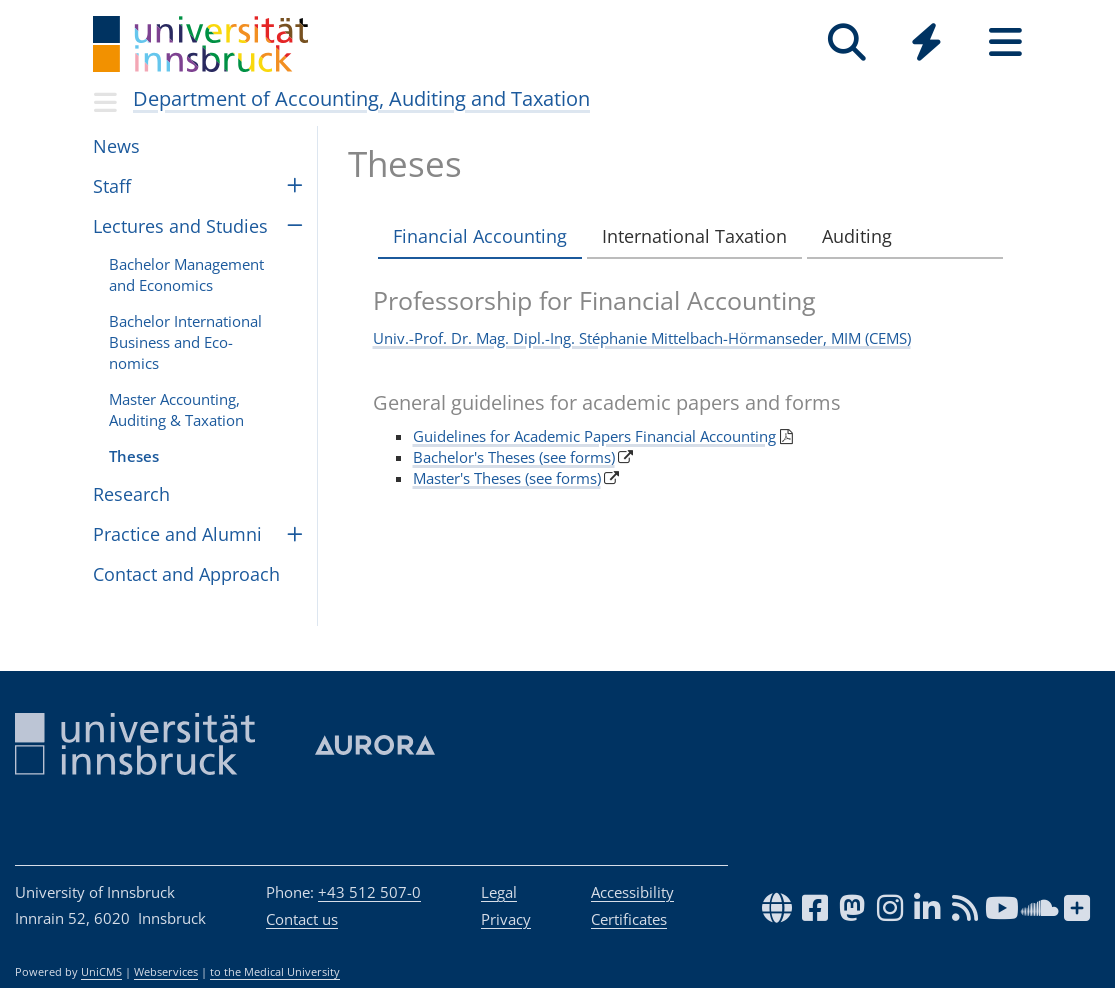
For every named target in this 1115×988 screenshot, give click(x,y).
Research (131, 494)
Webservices (166, 972)
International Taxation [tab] (694, 236)
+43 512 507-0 (369, 892)
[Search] (847, 42)
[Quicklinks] (926, 42)
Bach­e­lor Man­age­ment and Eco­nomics (186, 274)
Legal (499, 892)
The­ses (134, 456)
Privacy (506, 919)
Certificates (629, 919)
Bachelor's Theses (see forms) (514, 457)
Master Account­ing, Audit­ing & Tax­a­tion (176, 409)
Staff (112, 186)
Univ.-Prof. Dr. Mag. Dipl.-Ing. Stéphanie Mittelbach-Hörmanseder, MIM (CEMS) (642, 338)
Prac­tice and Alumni (177, 534)
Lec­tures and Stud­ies (180, 226)
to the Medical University (275, 972)
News (116, 146)
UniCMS (101, 972)
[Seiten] (1005, 42)
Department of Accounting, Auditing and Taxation (361, 98)
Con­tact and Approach (186, 574)
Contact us (302, 919)
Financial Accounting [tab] (480, 236)
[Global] (926, 44)
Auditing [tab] (857, 236)
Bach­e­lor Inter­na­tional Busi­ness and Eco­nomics (185, 342)
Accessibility (632, 892)
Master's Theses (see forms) (507, 478)
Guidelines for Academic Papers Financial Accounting (594, 436)
